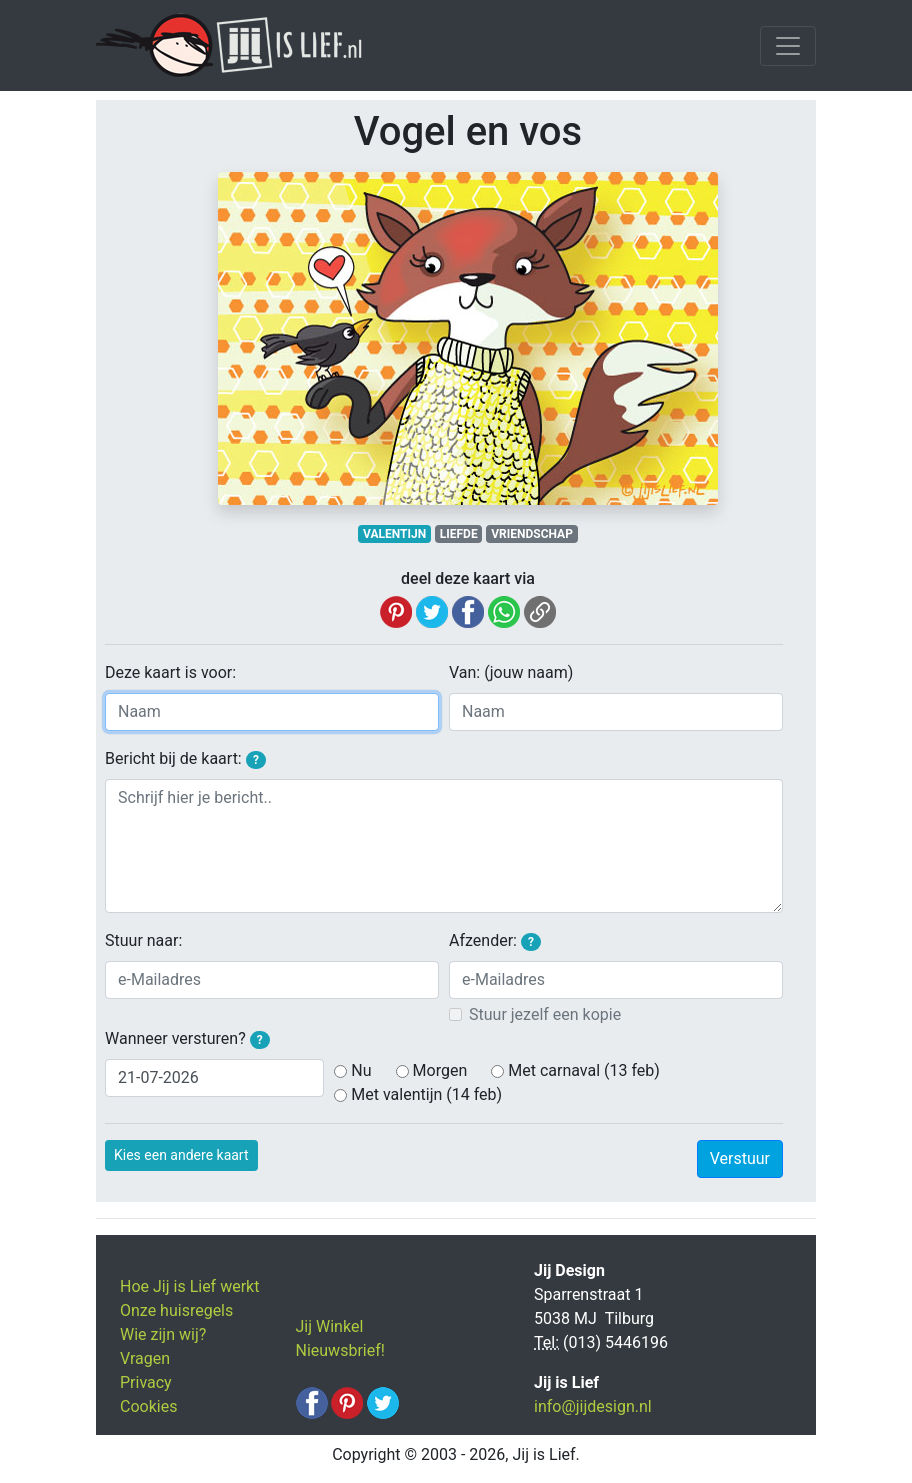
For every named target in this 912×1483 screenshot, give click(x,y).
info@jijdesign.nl (593, 1406)
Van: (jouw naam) (511, 672)
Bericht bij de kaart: (185, 759)
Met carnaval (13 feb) (584, 1070)
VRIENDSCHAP (532, 534)
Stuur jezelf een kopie (545, 1014)
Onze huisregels (176, 1310)
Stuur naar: (143, 940)
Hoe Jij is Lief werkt (189, 1286)
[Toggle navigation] (788, 46)
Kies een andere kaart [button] (181, 1155)
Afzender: (495, 941)
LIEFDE (459, 534)
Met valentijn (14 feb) (426, 1094)
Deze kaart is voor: (170, 672)
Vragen (145, 1358)
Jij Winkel (330, 1326)
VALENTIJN (394, 534)
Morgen (440, 1070)
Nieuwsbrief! (340, 1350)
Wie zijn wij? (163, 1334)
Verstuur (740, 1158)
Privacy (146, 1382)
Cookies (148, 1406)
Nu (361, 1070)
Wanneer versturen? (187, 1039)
